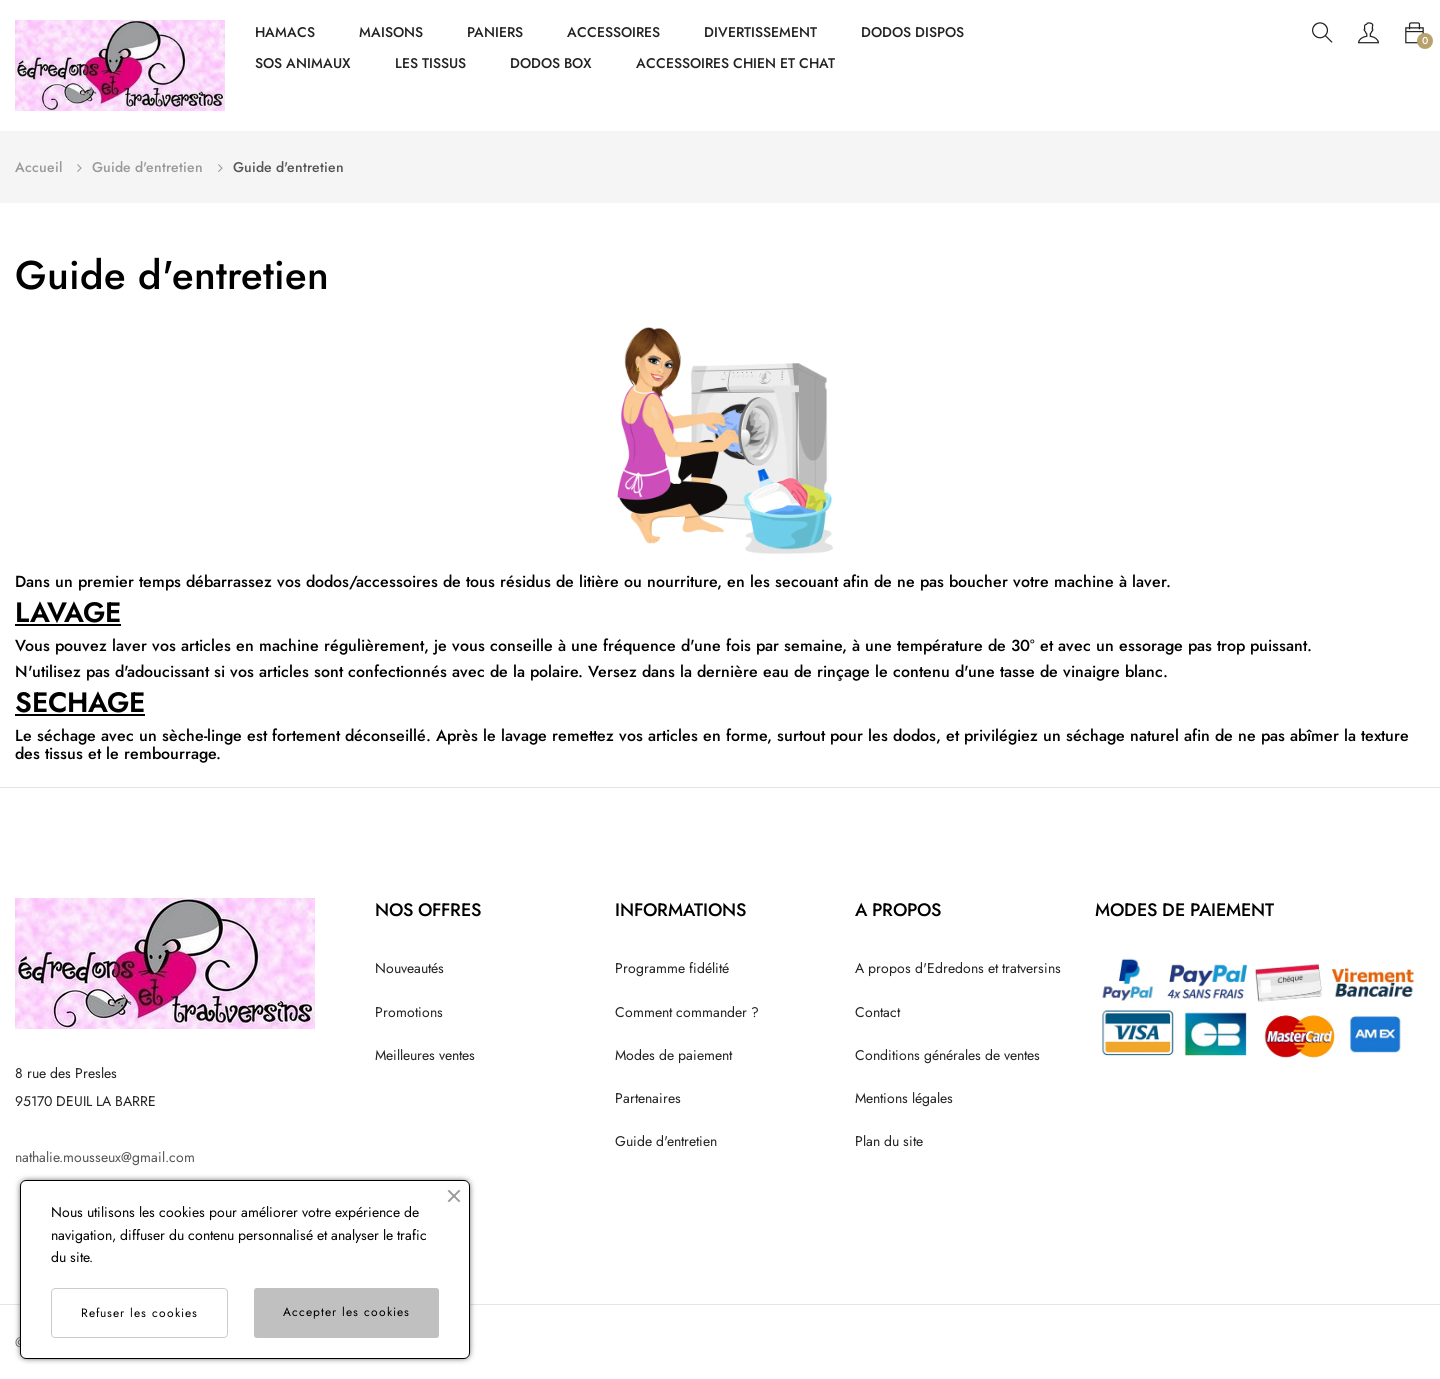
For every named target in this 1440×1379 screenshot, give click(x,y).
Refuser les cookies (139, 1313)
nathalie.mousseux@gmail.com (105, 1157)
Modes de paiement (673, 1055)
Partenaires (648, 1098)
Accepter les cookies (346, 1312)
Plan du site (889, 1141)
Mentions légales (904, 1098)
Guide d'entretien (666, 1141)
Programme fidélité (672, 968)
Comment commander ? (687, 1012)
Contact (877, 1012)
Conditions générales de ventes (947, 1055)
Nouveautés (409, 968)
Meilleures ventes (425, 1055)
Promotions (409, 1012)
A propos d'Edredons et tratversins (958, 968)
